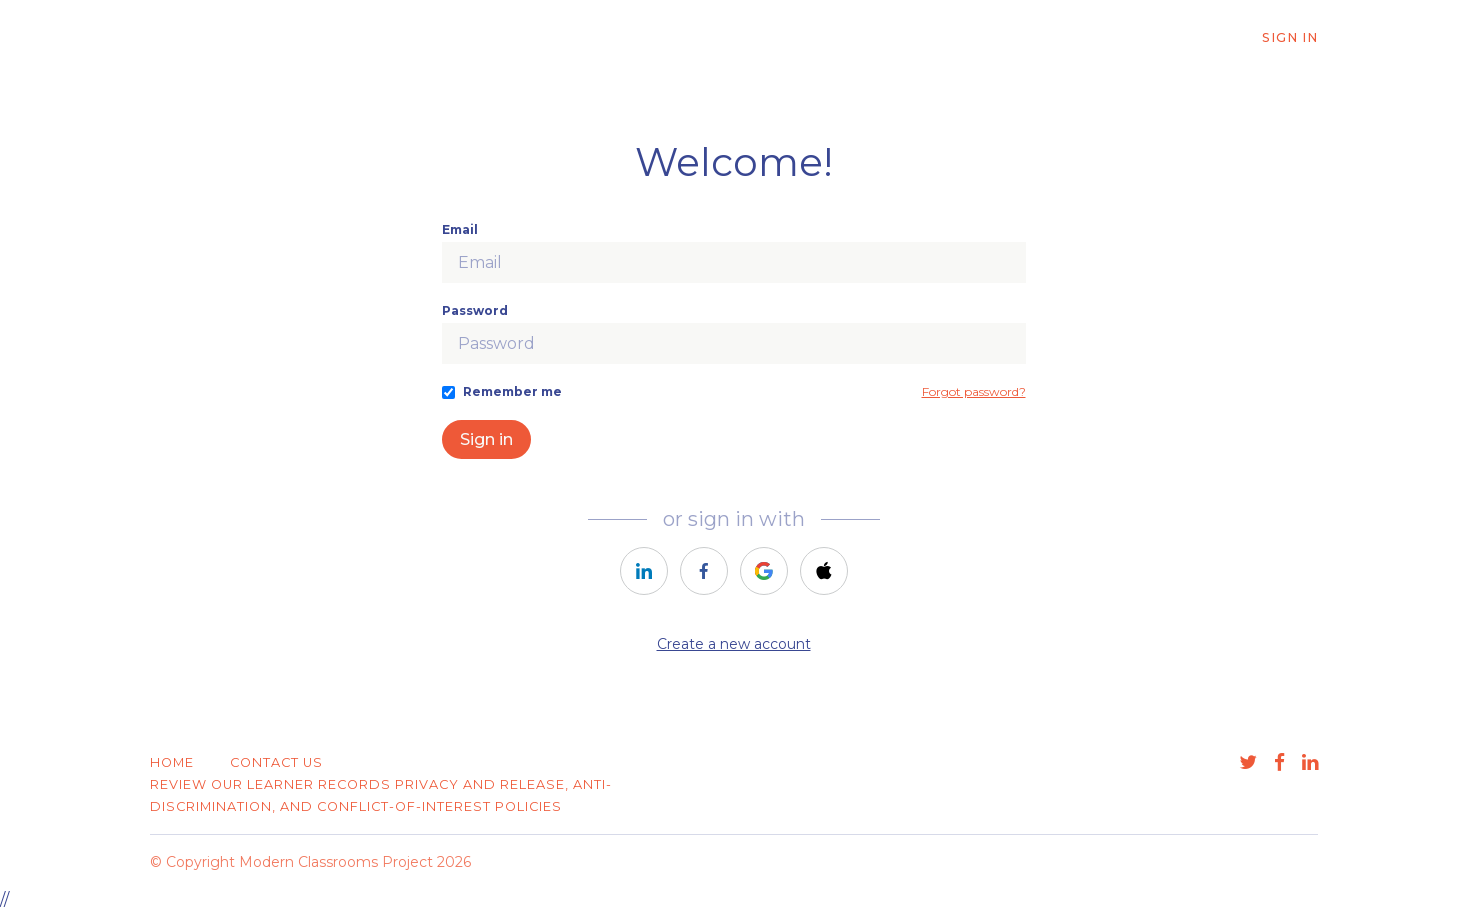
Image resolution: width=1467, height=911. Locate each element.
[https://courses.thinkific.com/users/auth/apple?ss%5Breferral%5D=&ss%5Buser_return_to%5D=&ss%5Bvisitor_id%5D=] (824, 571)
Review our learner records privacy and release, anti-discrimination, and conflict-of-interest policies (381, 795)
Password (475, 310)
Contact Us (276, 762)
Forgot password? (974, 391)
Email (460, 229)
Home (172, 762)
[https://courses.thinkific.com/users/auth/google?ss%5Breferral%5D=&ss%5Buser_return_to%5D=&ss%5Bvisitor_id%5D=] (764, 571)
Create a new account (734, 644)
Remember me (512, 391)
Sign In (1290, 37)
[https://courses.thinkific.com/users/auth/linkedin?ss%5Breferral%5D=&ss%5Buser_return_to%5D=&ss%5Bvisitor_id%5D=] (644, 571)
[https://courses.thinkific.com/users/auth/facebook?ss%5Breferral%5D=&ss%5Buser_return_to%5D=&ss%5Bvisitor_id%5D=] (704, 571)
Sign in (486, 439)
